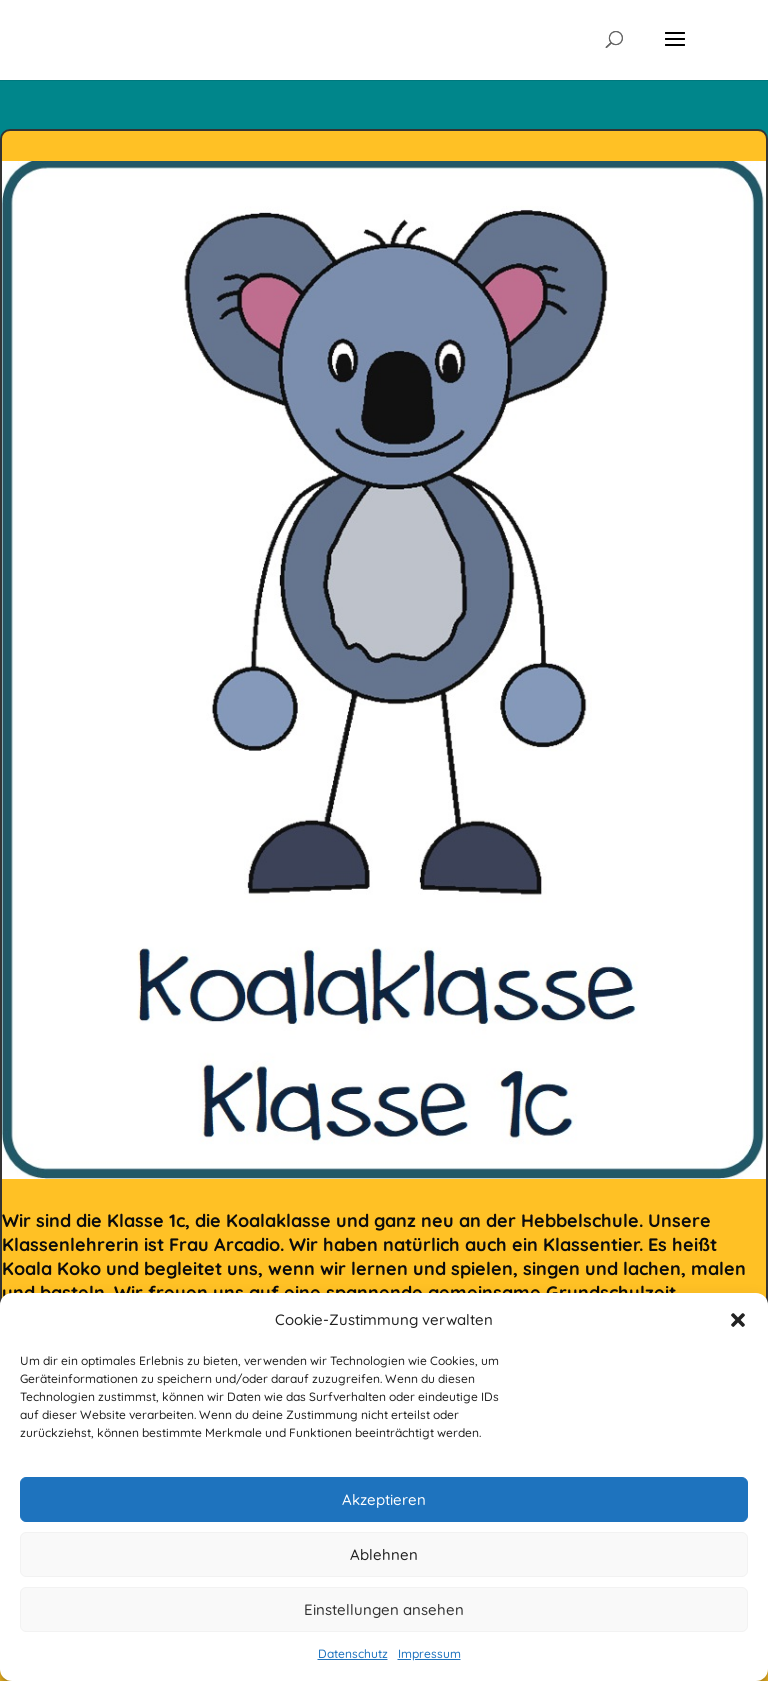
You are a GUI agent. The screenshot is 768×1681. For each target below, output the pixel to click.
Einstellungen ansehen (384, 1609)
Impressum (429, 1653)
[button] (738, 1320)
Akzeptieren (384, 1499)
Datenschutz (353, 1653)
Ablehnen (384, 1554)
